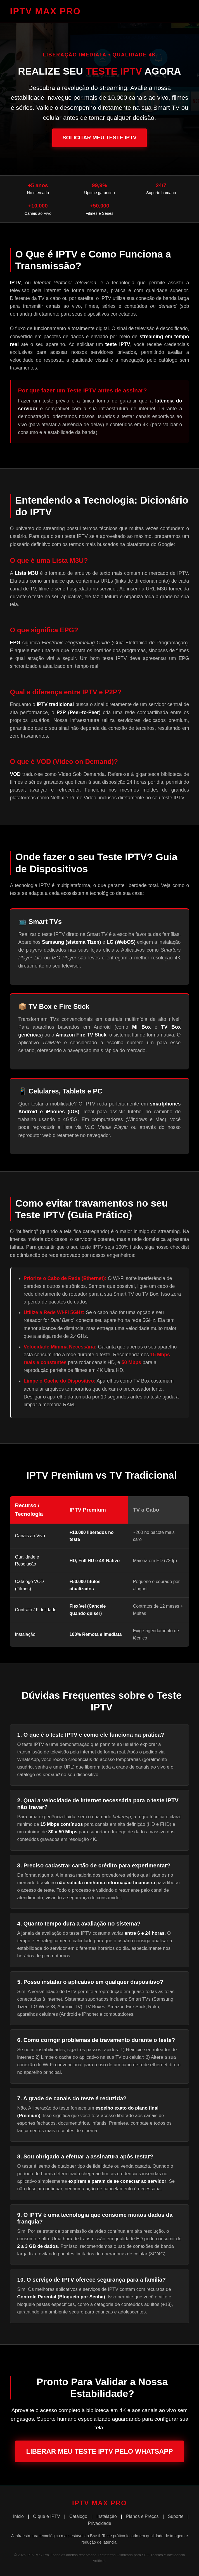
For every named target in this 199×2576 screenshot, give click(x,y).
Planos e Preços (142, 2516)
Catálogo (78, 2516)
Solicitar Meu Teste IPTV (99, 137)
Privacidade (99, 2523)
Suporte (176, 2516)
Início (18, 2516)
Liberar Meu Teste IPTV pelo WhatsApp (99, 2451)
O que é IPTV (46, 2516)
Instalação (106, 2516)
